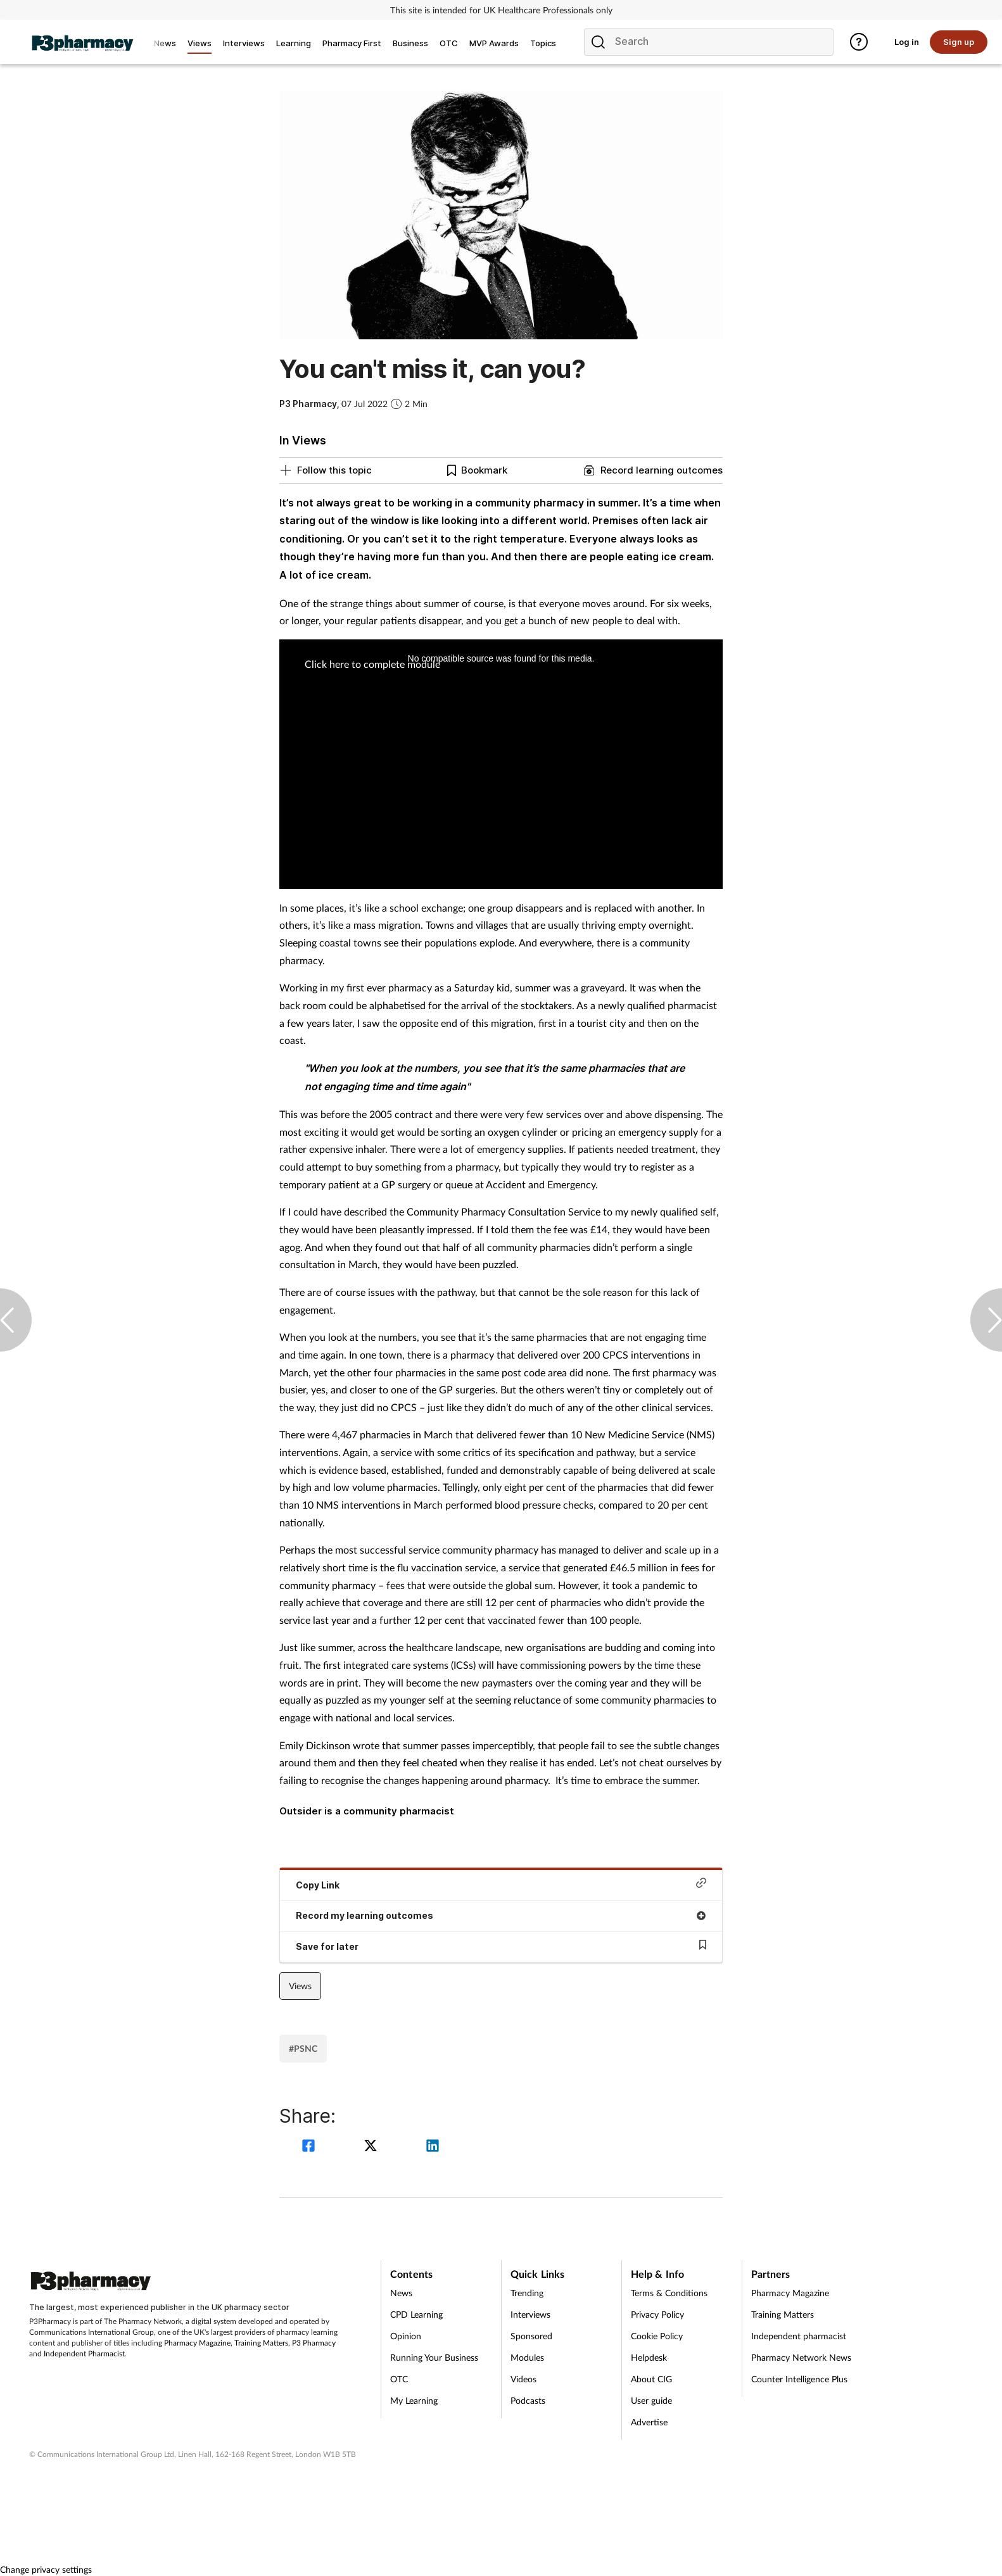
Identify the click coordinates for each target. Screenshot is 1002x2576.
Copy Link (501, 1884)
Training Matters (261, 2342)
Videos (523, 2378)
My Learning (414, 2400)
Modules (527, 2357)
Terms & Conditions (669, 2292)
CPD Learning (416, 2314)
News (401, 2292)
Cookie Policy (657, 2335)
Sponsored (531, 2335)
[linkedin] (433, 2147)
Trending (527, 2292)
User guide (651, 2400)
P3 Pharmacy (314, 2342)
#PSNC (303, 2048)
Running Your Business (434, 2357)
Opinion (405, 2335)
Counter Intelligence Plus (799, 2378)
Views (300, 1985)
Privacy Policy (657, 2314)
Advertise (649, 2421)
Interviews (530, 2314)
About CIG (651, 2378)
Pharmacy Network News (801, 2357)
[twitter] (372, 2147)
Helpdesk (649, 2357)
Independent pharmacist (798, 2335)
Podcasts (528, 2400)
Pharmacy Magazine (197, 2342)
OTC (399, 2378)
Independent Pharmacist (84, 2353)
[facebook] (310, 2147)
